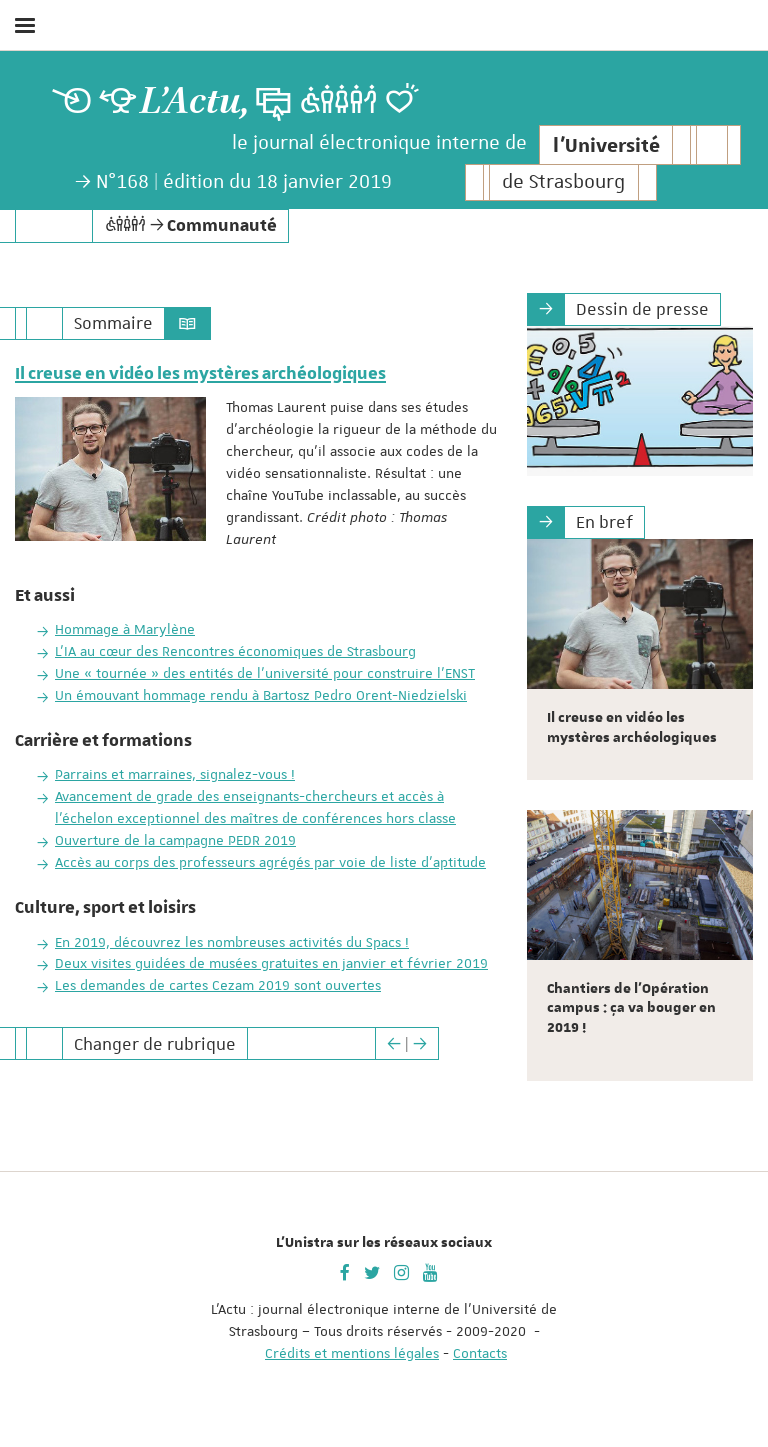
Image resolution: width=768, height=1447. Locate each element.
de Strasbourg (563, 182)
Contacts (480, 1353)
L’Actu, (195, 101)
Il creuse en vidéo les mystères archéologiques (200, 374)
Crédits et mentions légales (352, 1353)
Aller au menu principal (731, 78)
